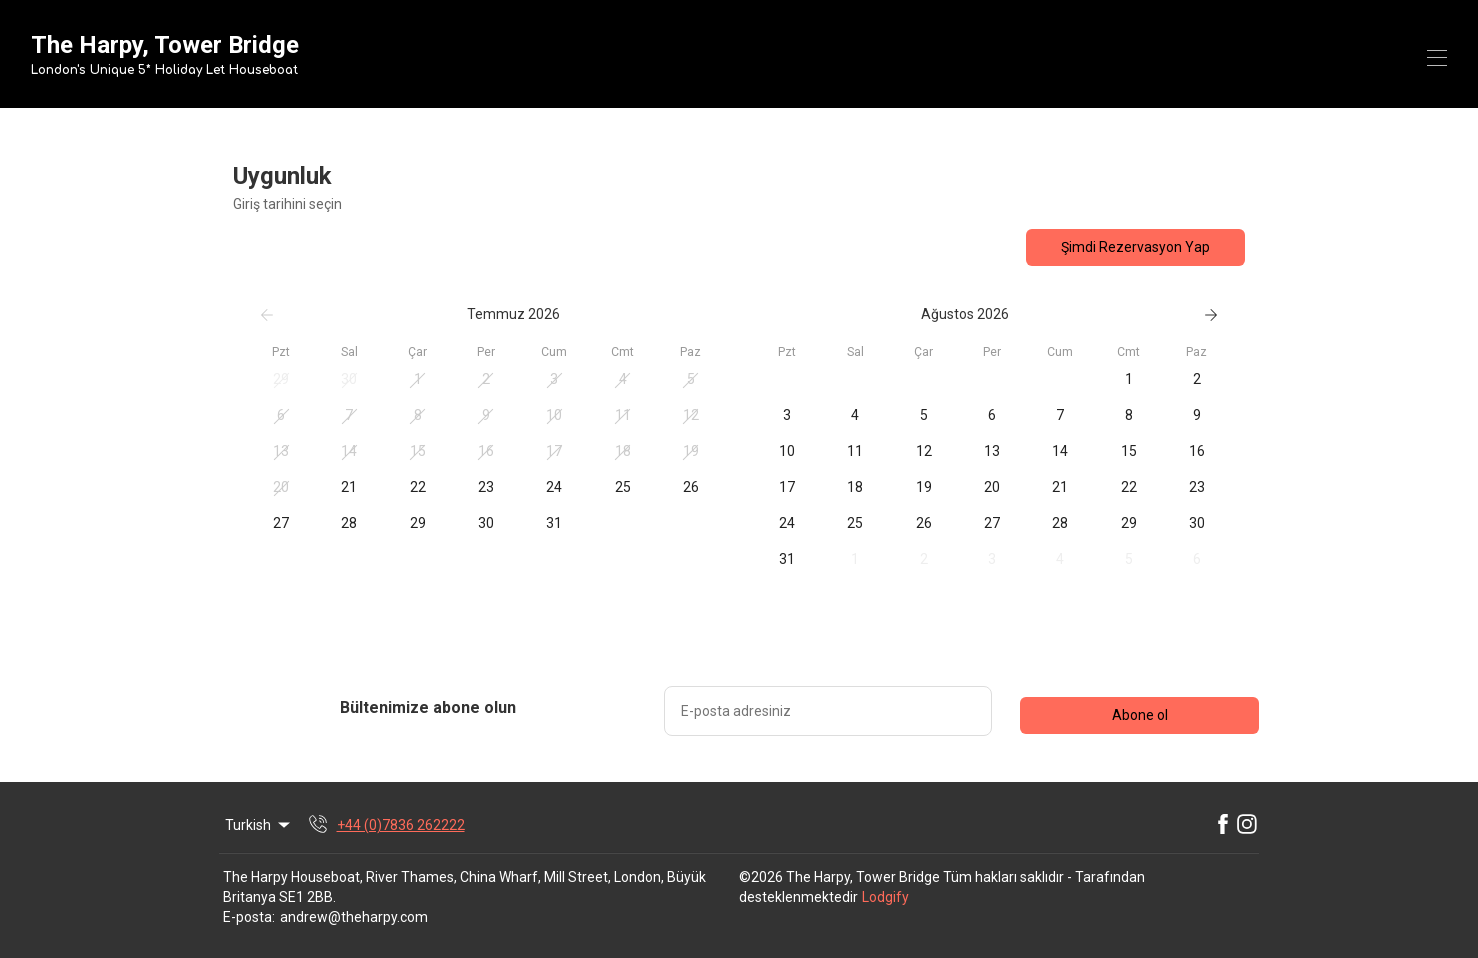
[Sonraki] (1211, 315)
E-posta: (249, 917)
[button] (281, 380)
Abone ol (1140, 715)
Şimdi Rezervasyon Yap (1135, 247)
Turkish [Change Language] (259, 825)
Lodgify (885, 897)
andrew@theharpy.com (354, 917)
